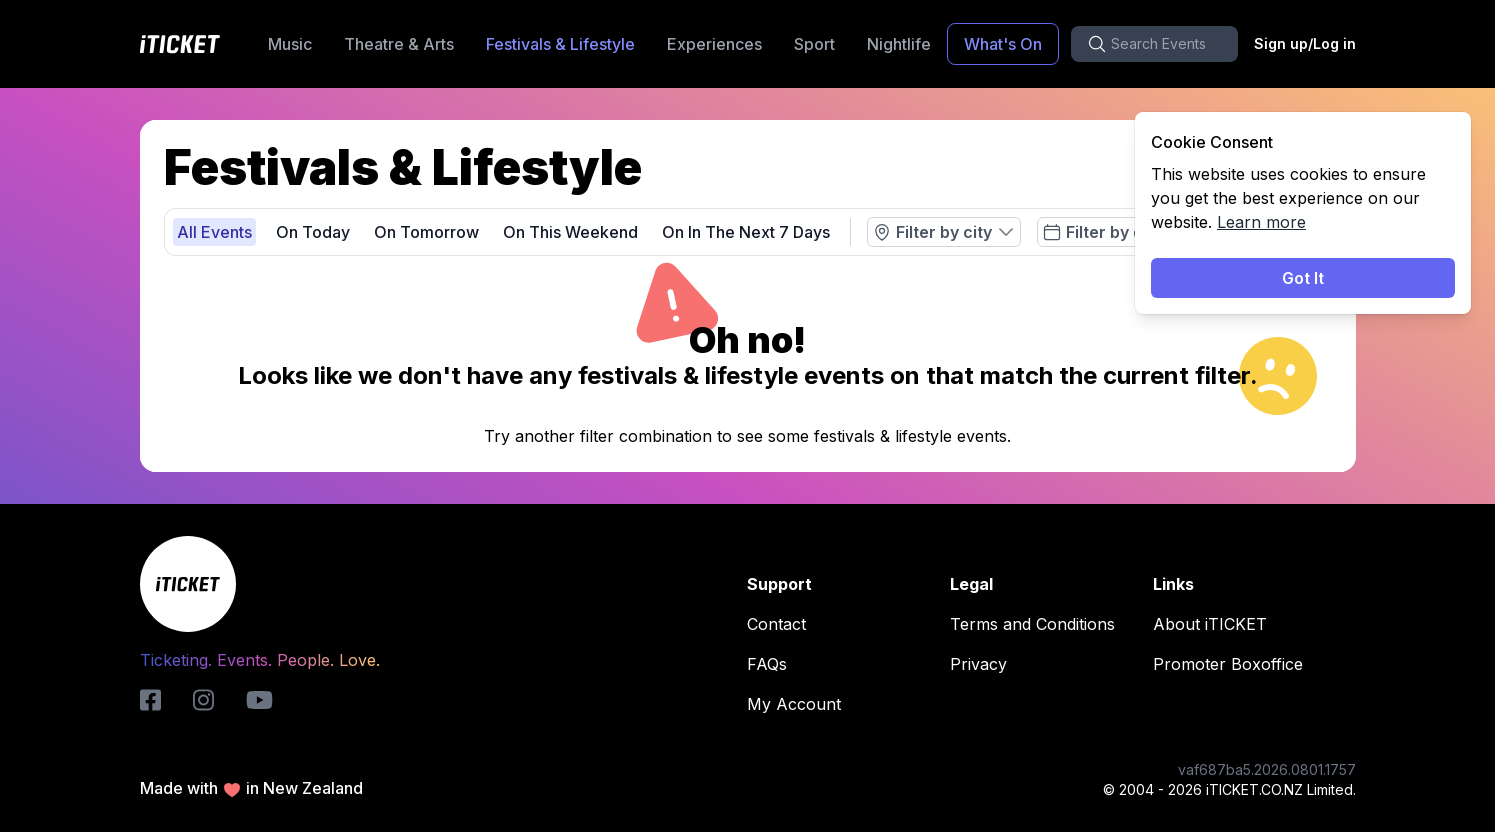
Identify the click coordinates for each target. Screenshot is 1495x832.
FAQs (773, 664)
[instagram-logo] (203, 700)
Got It (1303, 278)
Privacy (984, 664)
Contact (782, 624)
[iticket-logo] (150, 700)
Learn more (1261, 222)
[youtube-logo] (259, 700)
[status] (1303, 213)
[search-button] (1154, 44)
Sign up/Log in (1305, 43)
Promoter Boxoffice (1234, 664)
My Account (800, 704)
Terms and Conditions (1038, 624)
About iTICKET (1216, 624)
